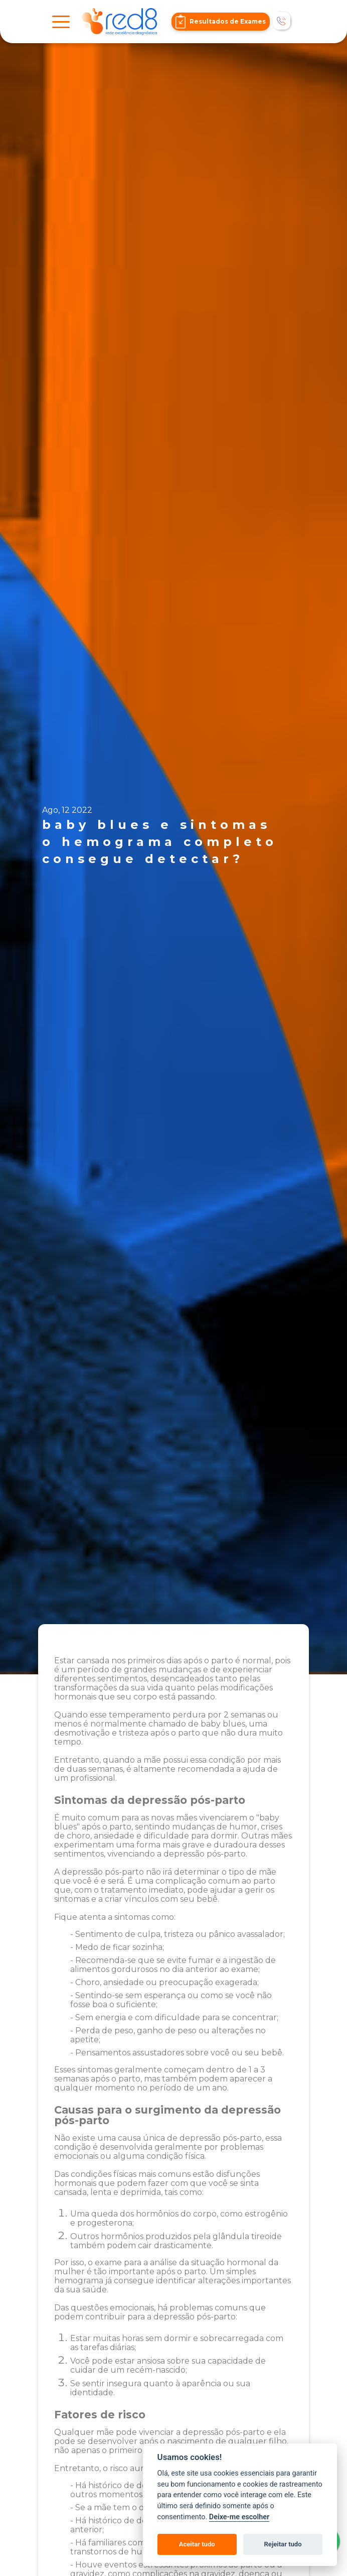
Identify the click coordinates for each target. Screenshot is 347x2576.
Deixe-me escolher (239, 2517)
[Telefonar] (282, 21)
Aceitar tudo (197, 2544)
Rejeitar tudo (283, 2544)
